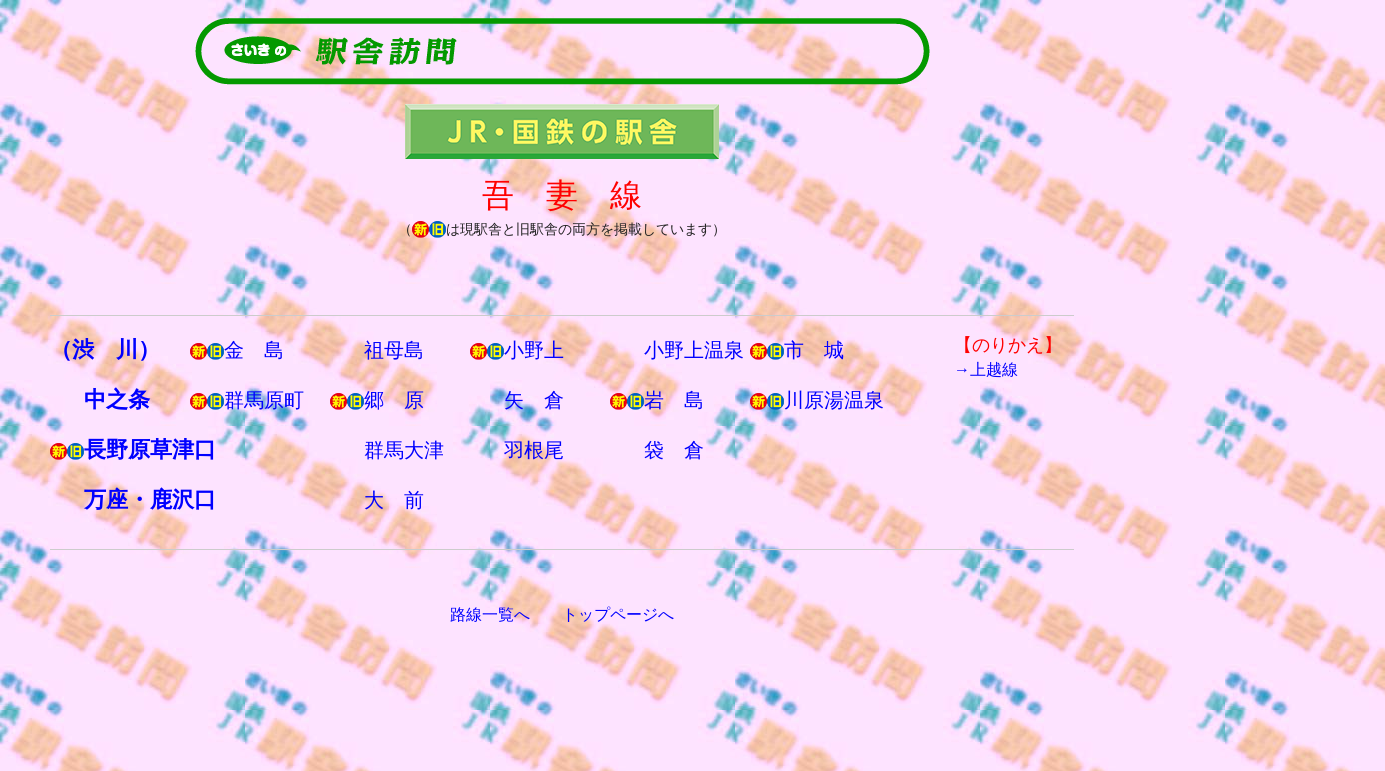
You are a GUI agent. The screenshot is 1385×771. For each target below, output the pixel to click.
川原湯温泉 (834, 400)
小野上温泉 (694, 350)
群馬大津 (404, 450)
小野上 (534, 350)
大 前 (394, 500)
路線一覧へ (490, 614)
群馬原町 (264, 400)
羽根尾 (534, 450)
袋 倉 (674, 450)
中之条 (117, 399)
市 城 (814, 350)
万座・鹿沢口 (150, 499)
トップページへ (618, 614)
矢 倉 (534, 400)
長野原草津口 (150, 449)
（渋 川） (105, 349)
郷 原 (394, 400)
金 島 (254, 350)
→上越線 (986, 369)
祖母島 (394, 350)
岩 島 (674, 400)
